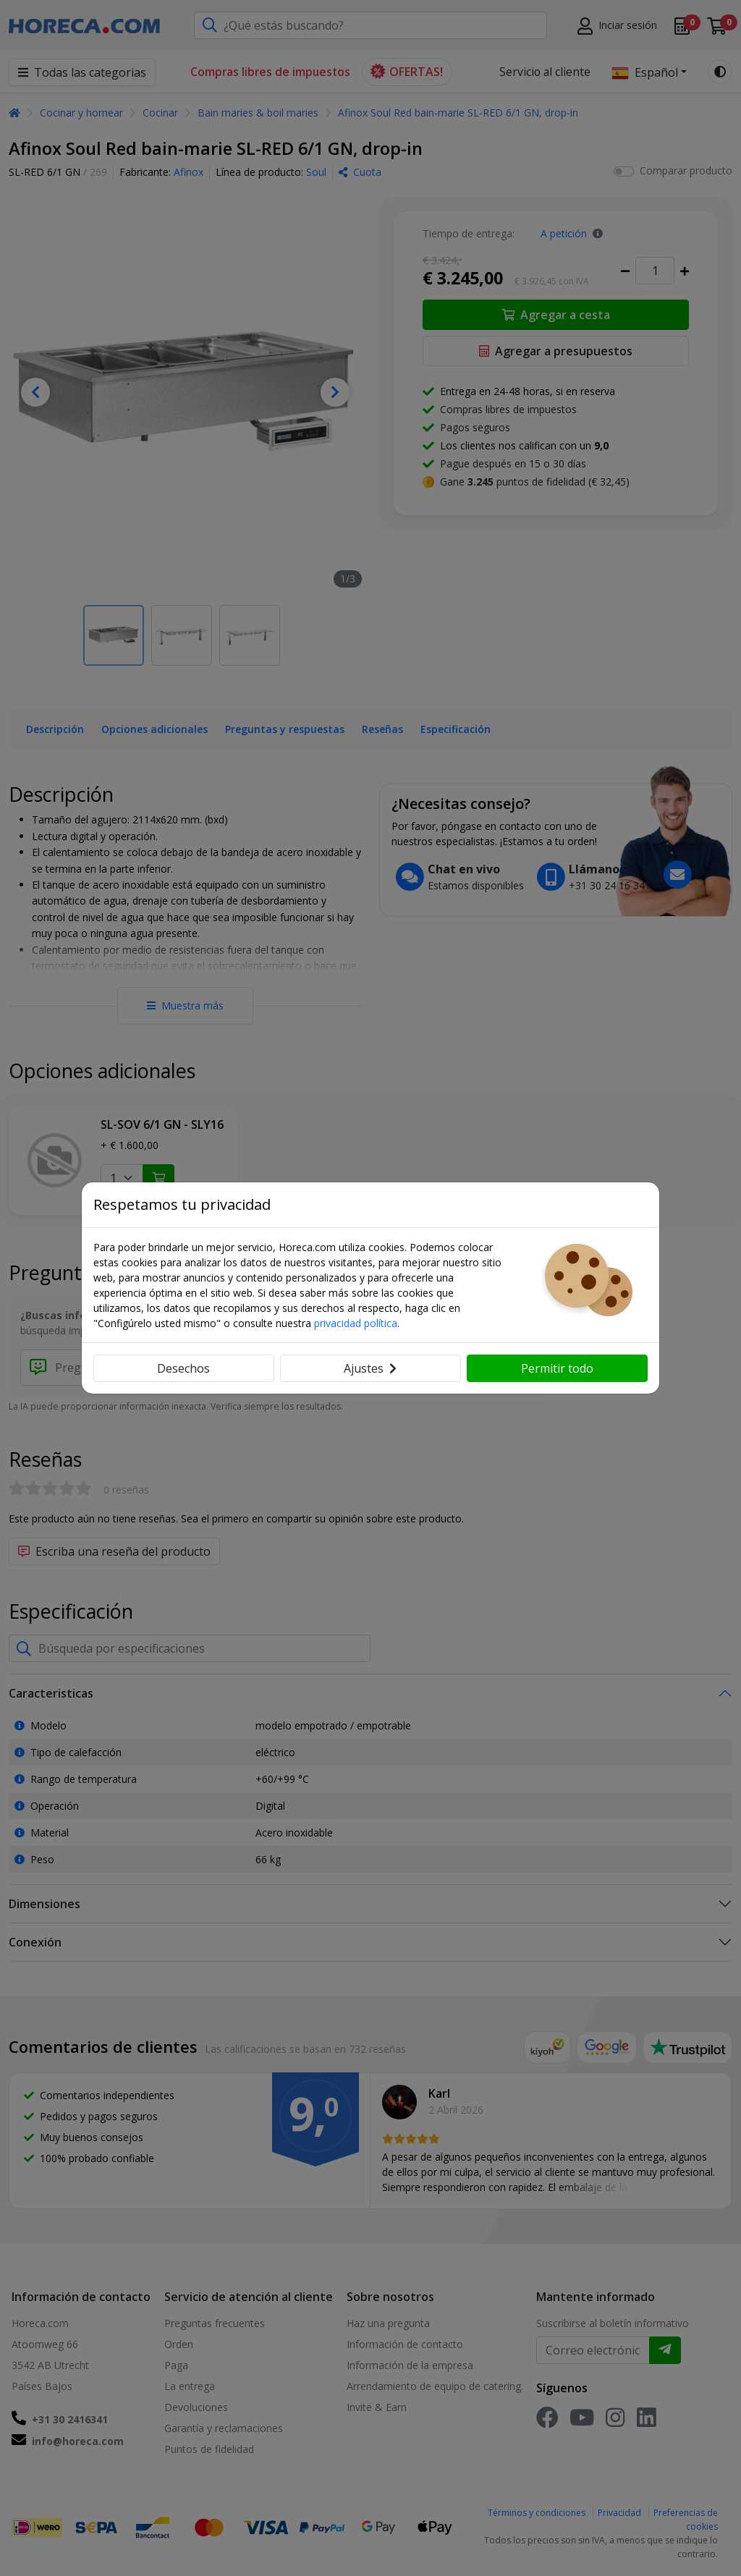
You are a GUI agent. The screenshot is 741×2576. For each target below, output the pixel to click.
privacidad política (355, 1323)
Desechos (183, 1368)
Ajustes (370, 1368)
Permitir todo (557, 1368)
